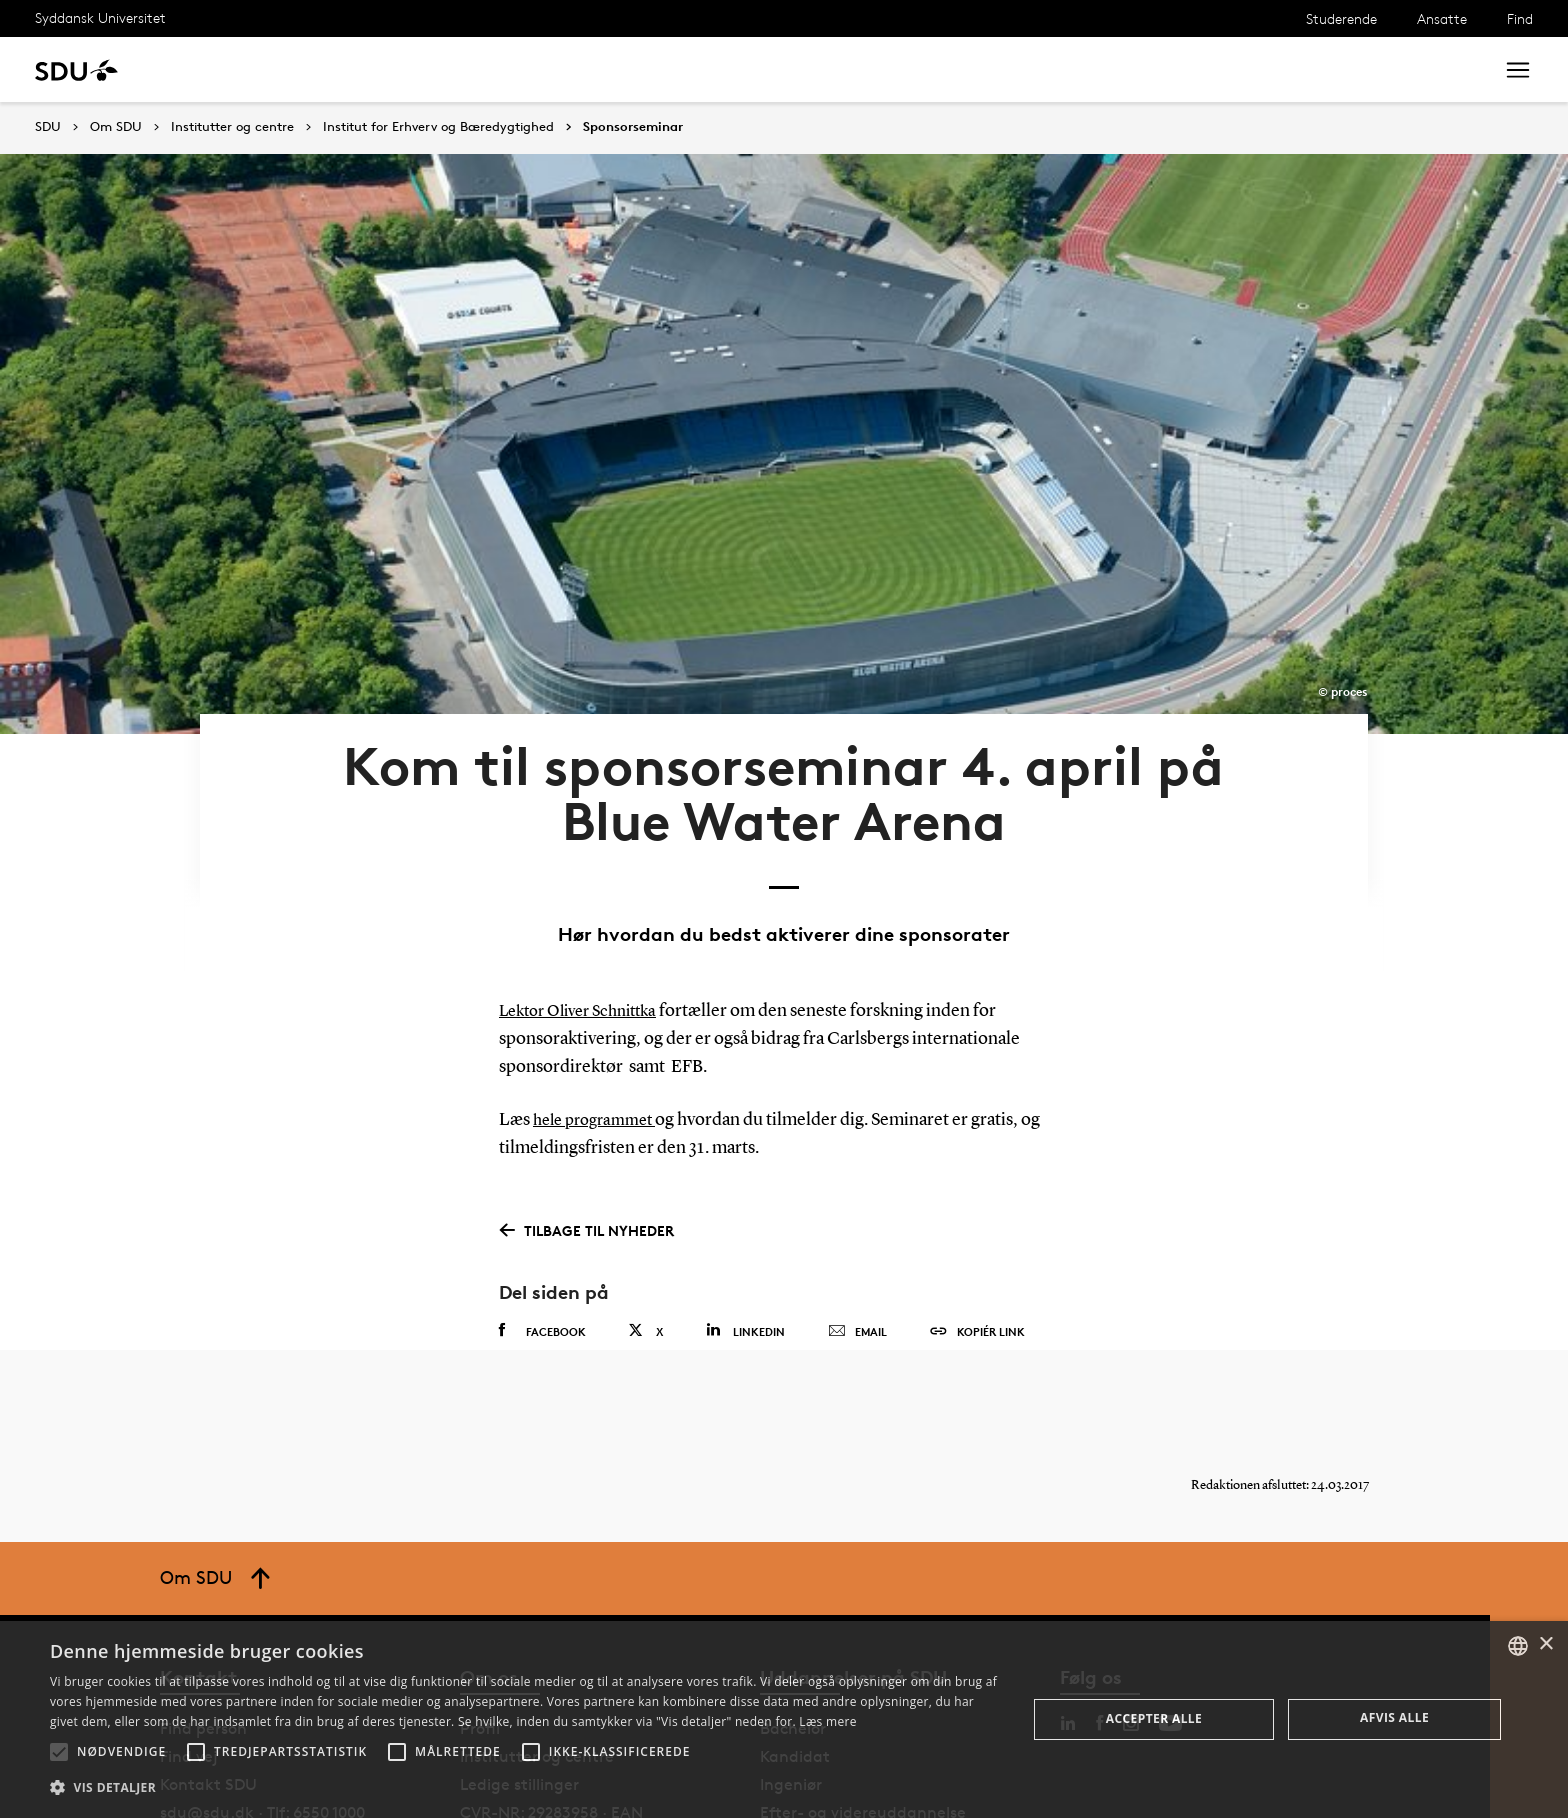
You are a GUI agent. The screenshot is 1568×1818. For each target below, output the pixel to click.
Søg (1453, 69)
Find (1520, 18)
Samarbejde (517, 69)
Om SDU (711, 69)
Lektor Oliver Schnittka (587, 911)
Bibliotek (622, 69)
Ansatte (1442, 18)
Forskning (320, 69)
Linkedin (745, 1230)
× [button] (1545, 1644)
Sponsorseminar (633, 127)
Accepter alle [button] (1154, 1718)
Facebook (542, 1231)
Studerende (1341, 18)
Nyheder (414, 69)
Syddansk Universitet (100, 17)
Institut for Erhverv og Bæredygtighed (438, 127)
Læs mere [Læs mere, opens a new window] (827, 1721)
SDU (48, 126)
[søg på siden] (1311, 70)
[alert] (784, 1719)
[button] (59, 1752)
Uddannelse (213, 69)
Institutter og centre (232, 127)
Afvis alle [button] (1394, 1717)
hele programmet (600, 1020)
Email (857, 1232)
